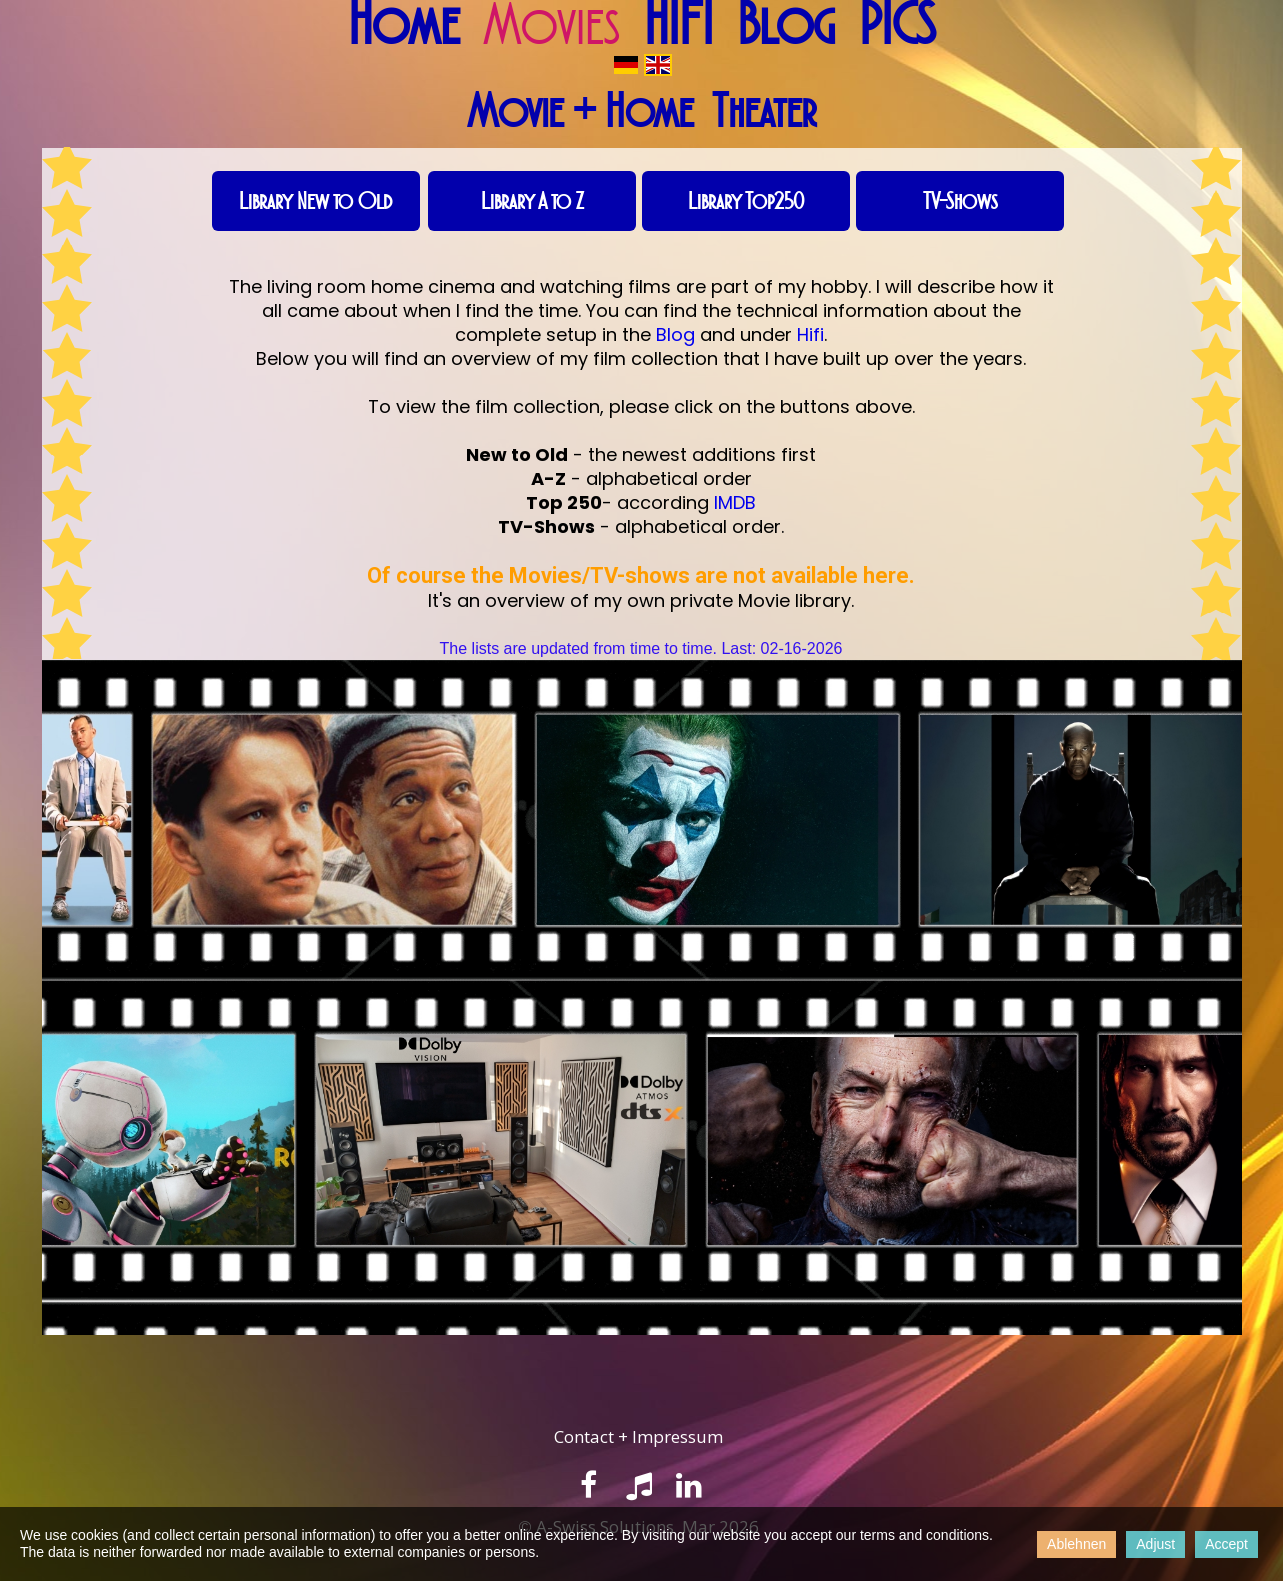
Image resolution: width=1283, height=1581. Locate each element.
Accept (1226, 1544)
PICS (897, 25)
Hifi (810, 334)
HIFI (678, 25)
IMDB (735, 502)
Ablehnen (1076, 1544)
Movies (551, 25)
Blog (786, 25)
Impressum (677, 1436)
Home (403, 25)
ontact (591, 1436)
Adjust (1155, 1544)
